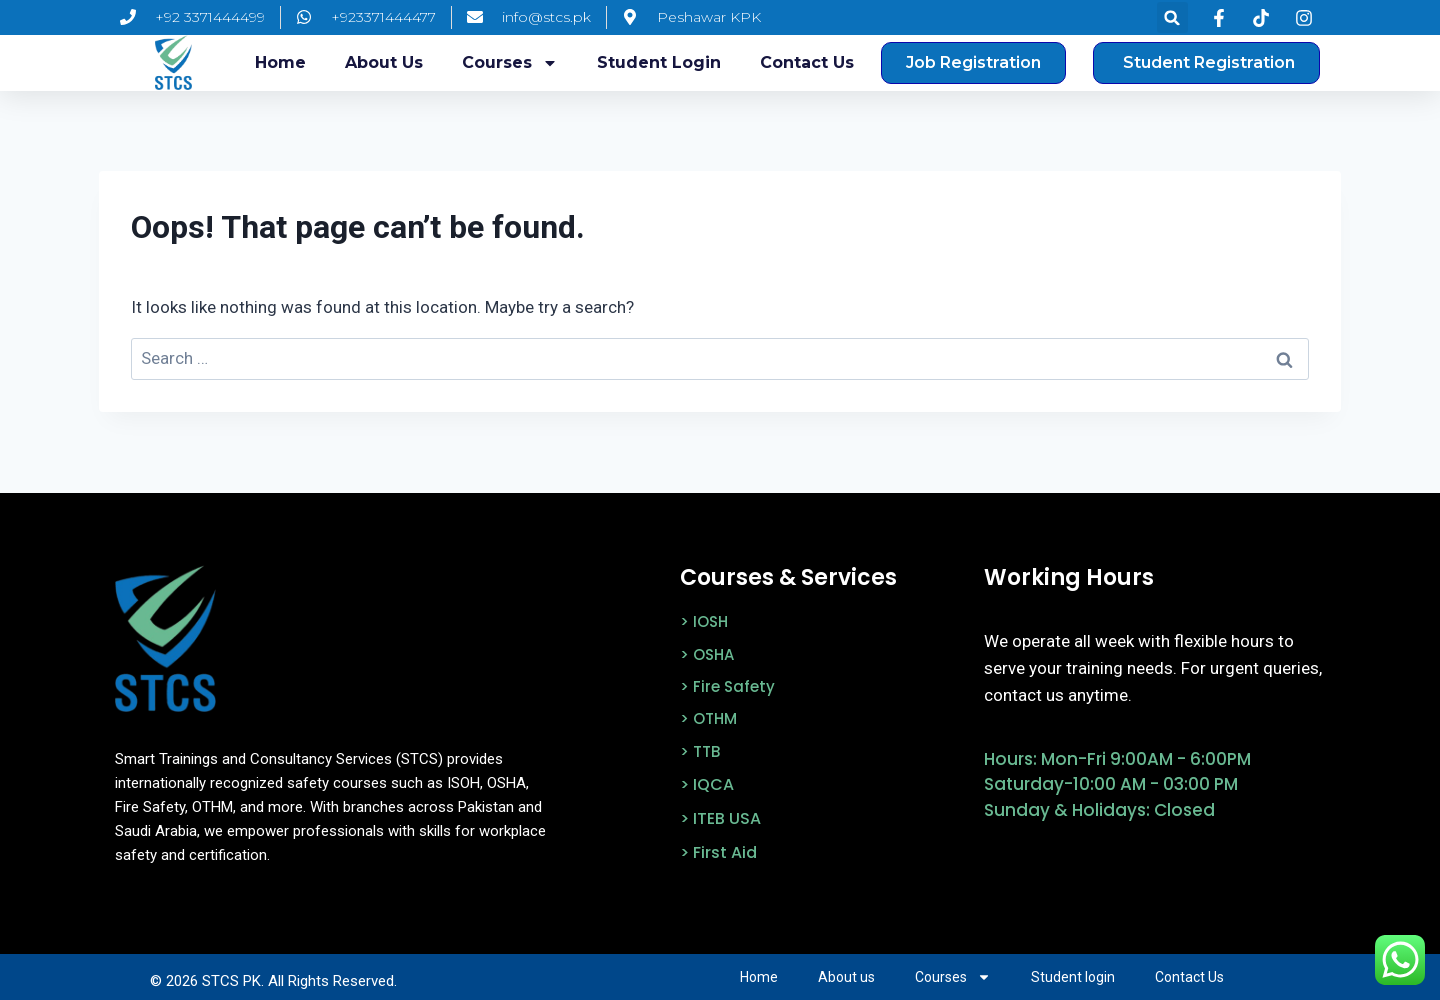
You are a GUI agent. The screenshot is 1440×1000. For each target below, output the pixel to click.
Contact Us (807, 62)
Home (280, 62)
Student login (659, 62)
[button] (1172, 17)
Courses (510, 63)
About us (384, 62)
